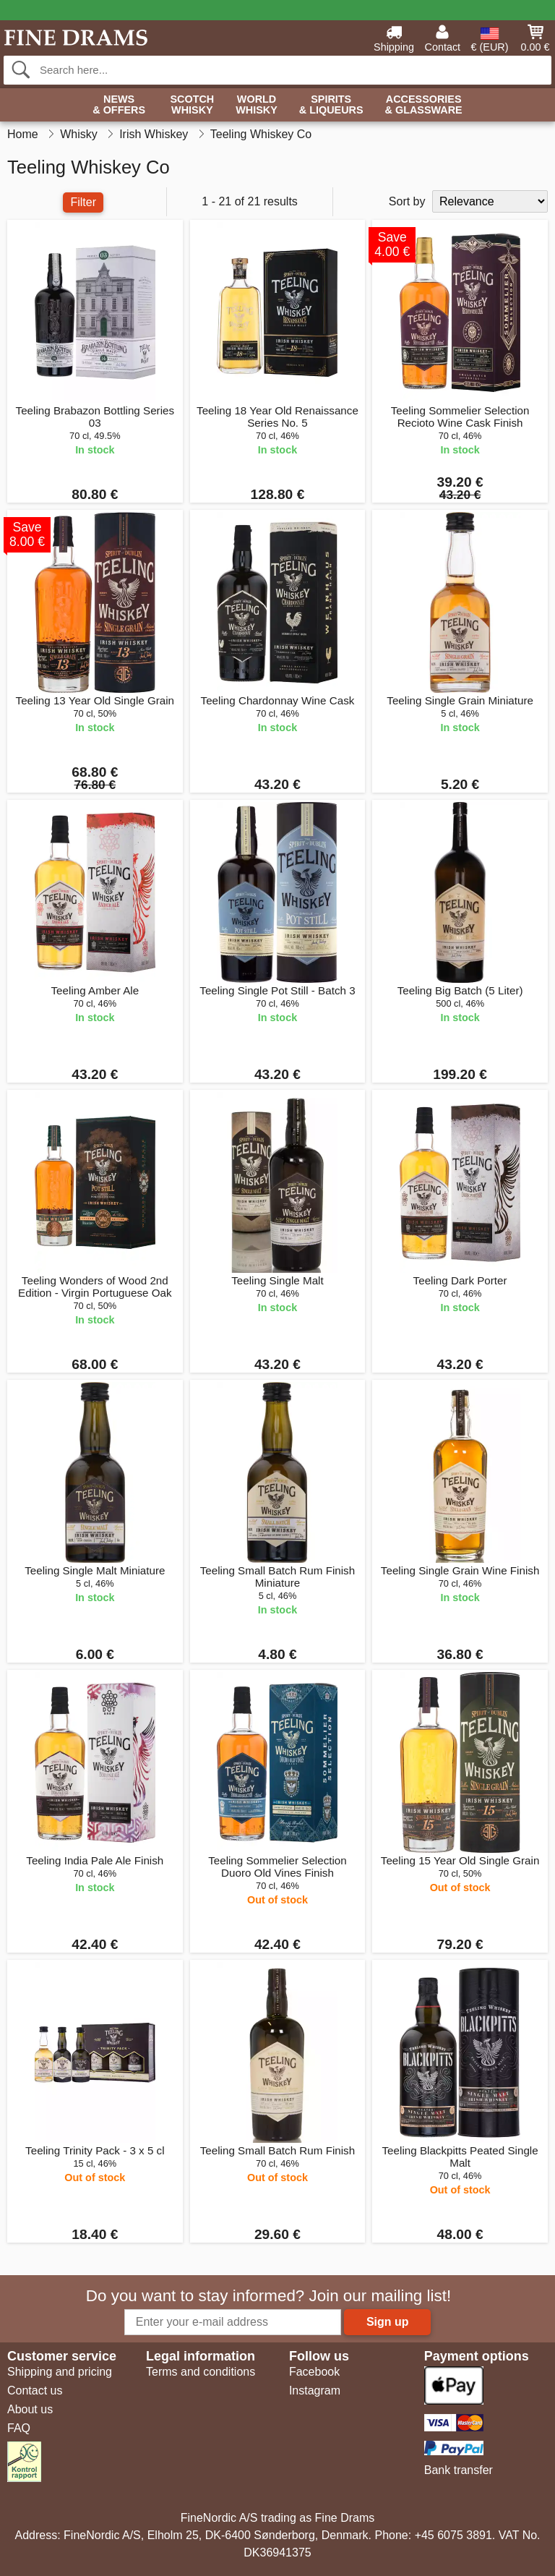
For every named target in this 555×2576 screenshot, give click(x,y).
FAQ (18, 2428)
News (118, 105)
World (257, 105)
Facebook (314, 2372)
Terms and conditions (200, 2372)
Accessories (423, 105)
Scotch (192, 105)
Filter (83, 202)
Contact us (34, 2390)
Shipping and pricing (59, 2372)
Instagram (314, 2390)
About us (30, 2409)
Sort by (407, 201)
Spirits (331, 105)
